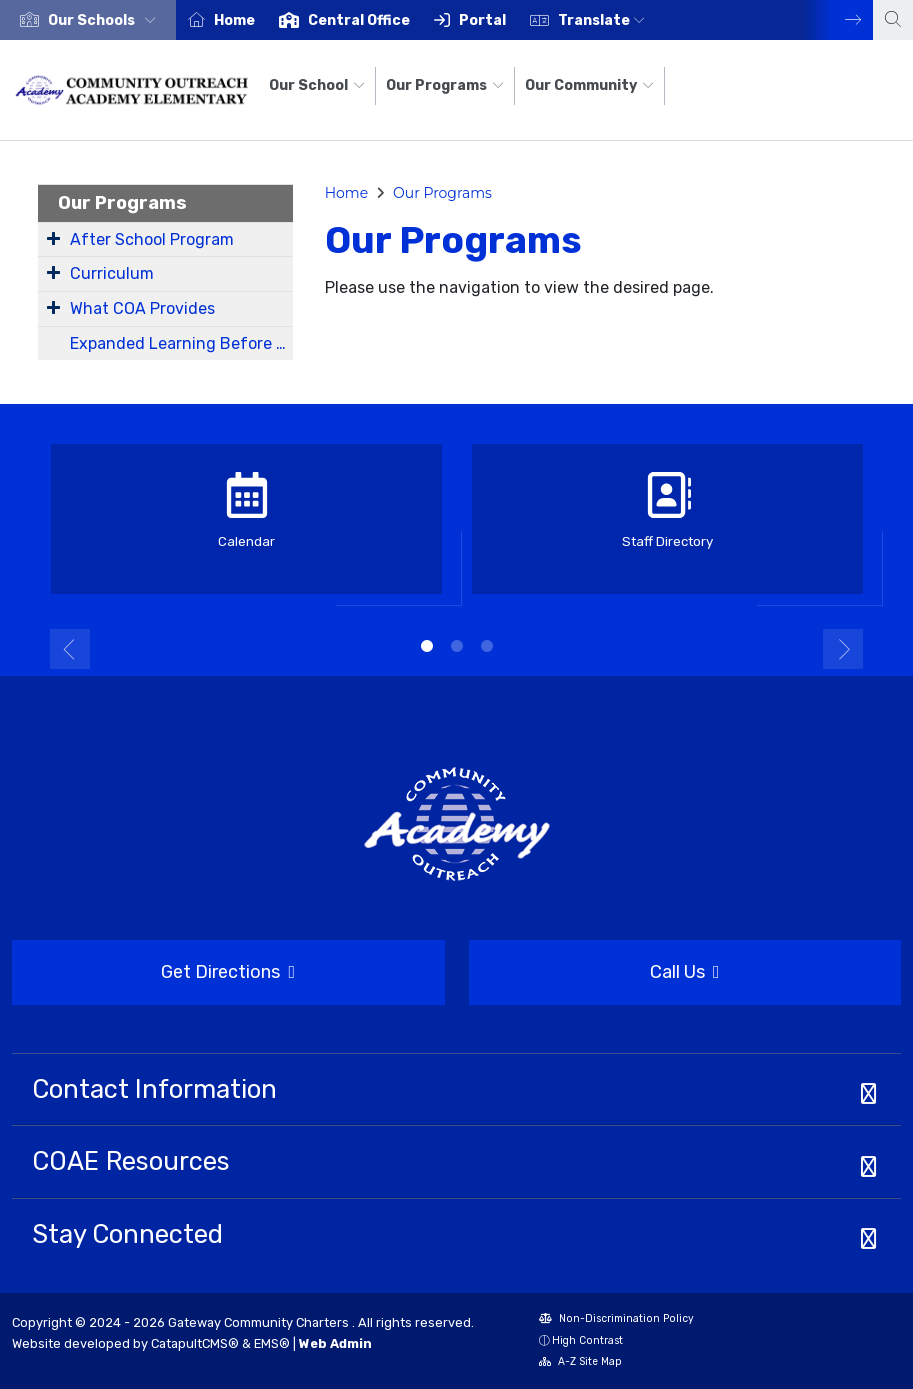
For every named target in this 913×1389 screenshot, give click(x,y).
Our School (317, 85)
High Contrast (587, 1340)
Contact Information (154, 1089)
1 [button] (427, 646)
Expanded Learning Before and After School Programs (181, 343)
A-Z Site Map (580, 1363)
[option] (88, 20)
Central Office (359, 20)
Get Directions (153, 978)
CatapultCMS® (195, 1343)
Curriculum (112, 273)
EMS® (272, 1343)
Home (234, 20)
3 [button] (487, 646)
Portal (482, 20)
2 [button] (457, 646)
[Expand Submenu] (53, 238)
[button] (106, 20)
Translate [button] (601, 20)
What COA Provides (142, 308)
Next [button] (838, 20)
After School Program (152, 239)
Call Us (594, 973)
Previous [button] (70, 649)
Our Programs (445, 85)
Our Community (589, 85)
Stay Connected (127, 1234)
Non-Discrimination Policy (616, 1320)
